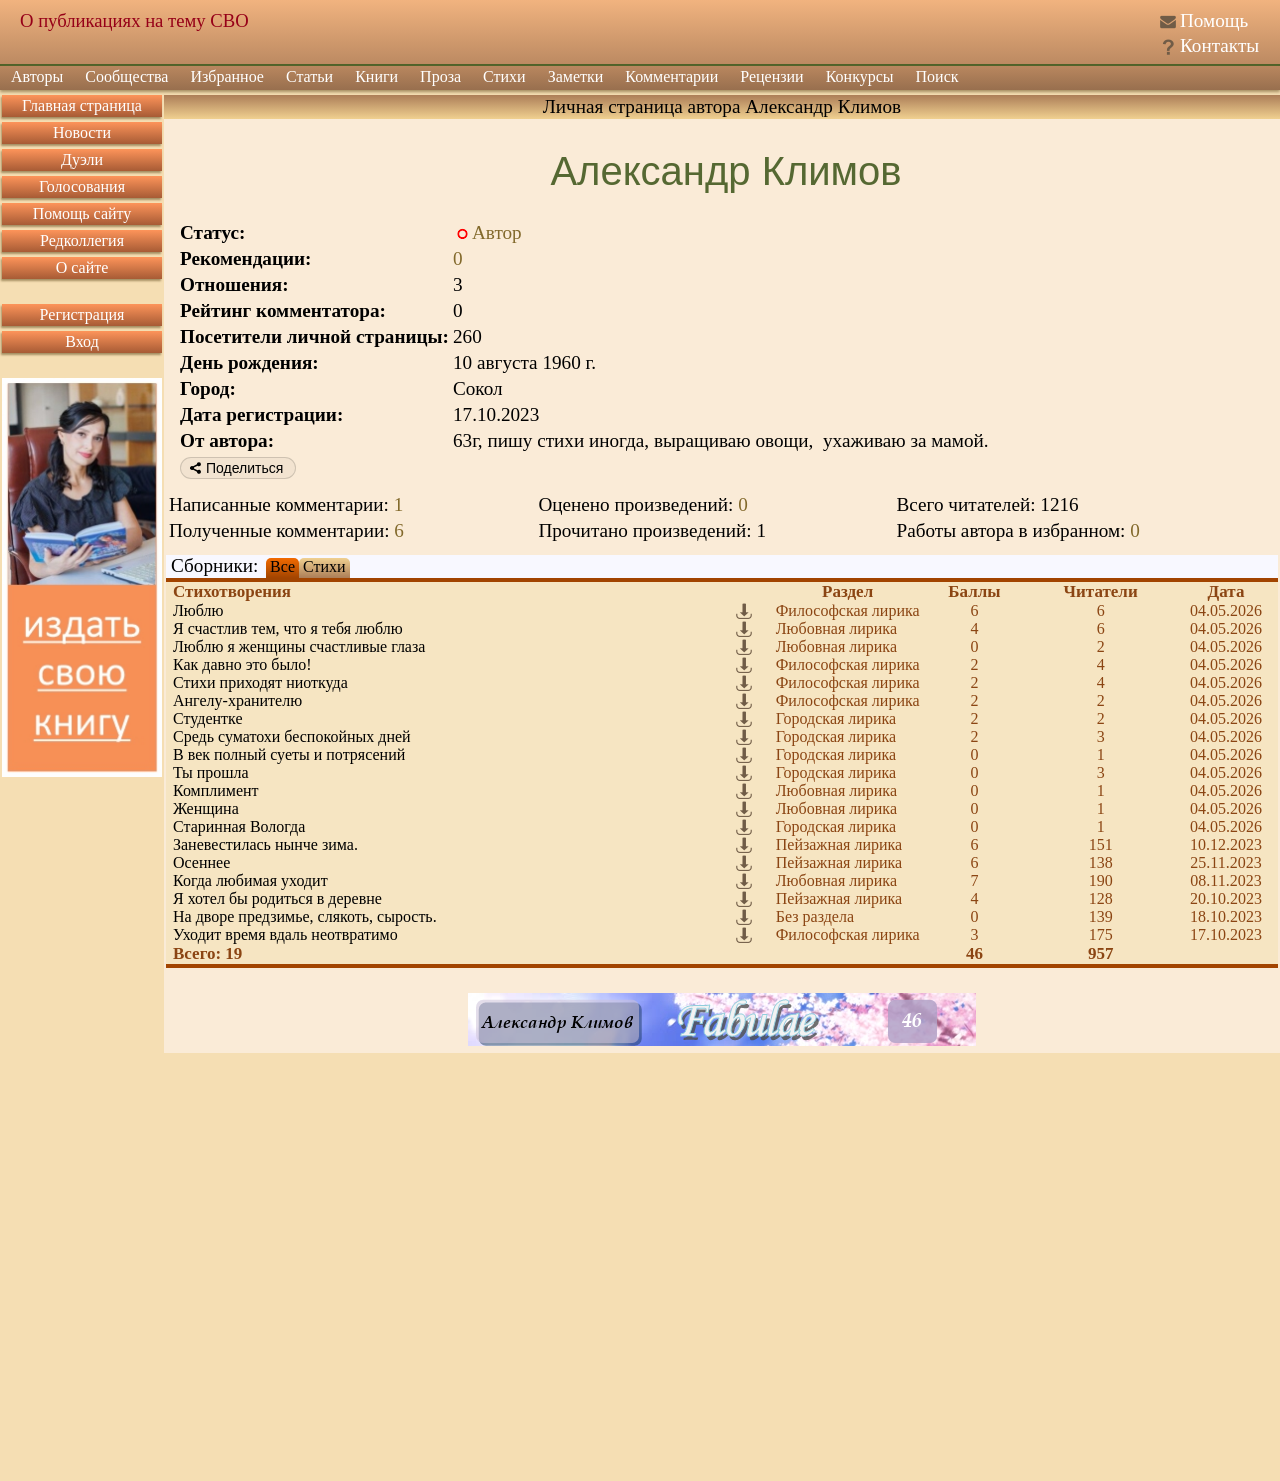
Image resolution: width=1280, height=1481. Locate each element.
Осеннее (201, 862)
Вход (82, 341)
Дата (1226, 591)
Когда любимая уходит (250, 880)
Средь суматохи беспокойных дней (292, 736)
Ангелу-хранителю (237, 700)
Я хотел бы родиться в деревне (277, 898)
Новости (82, 132)
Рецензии (771, 76)
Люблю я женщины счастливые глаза (299, 646)
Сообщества (126, 76)
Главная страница (82, 105)
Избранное (227, 76)
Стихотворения (232, 591)
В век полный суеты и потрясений (289, 754)
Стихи (504, 76)
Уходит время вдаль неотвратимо (285, 934)
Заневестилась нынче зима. (265, 844)
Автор (497, 232)
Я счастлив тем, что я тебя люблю (288, 628)
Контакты (1219, 45)
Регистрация (82, 314)
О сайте (82, 267)
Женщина (206, 808)
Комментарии (671, 76)
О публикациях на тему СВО (134, 20)
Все (282, 566)
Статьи (309, 76)
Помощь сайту (82, 213)
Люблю (198, 610)
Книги (376, 76)
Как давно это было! (242, 664)
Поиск (937, 76)
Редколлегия (82, 240)
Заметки (576, 76)
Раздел (847, 591)
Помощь (1214, 20)
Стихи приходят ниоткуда (260, 682)
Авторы (37, 76)
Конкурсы (860, 76)
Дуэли (82, 159)
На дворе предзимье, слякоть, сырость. (305, 916)
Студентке (208, 718)
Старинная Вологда (239, 826)
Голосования (82, 186)
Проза (440, 76)
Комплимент (216, 790)
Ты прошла (211, 772)
